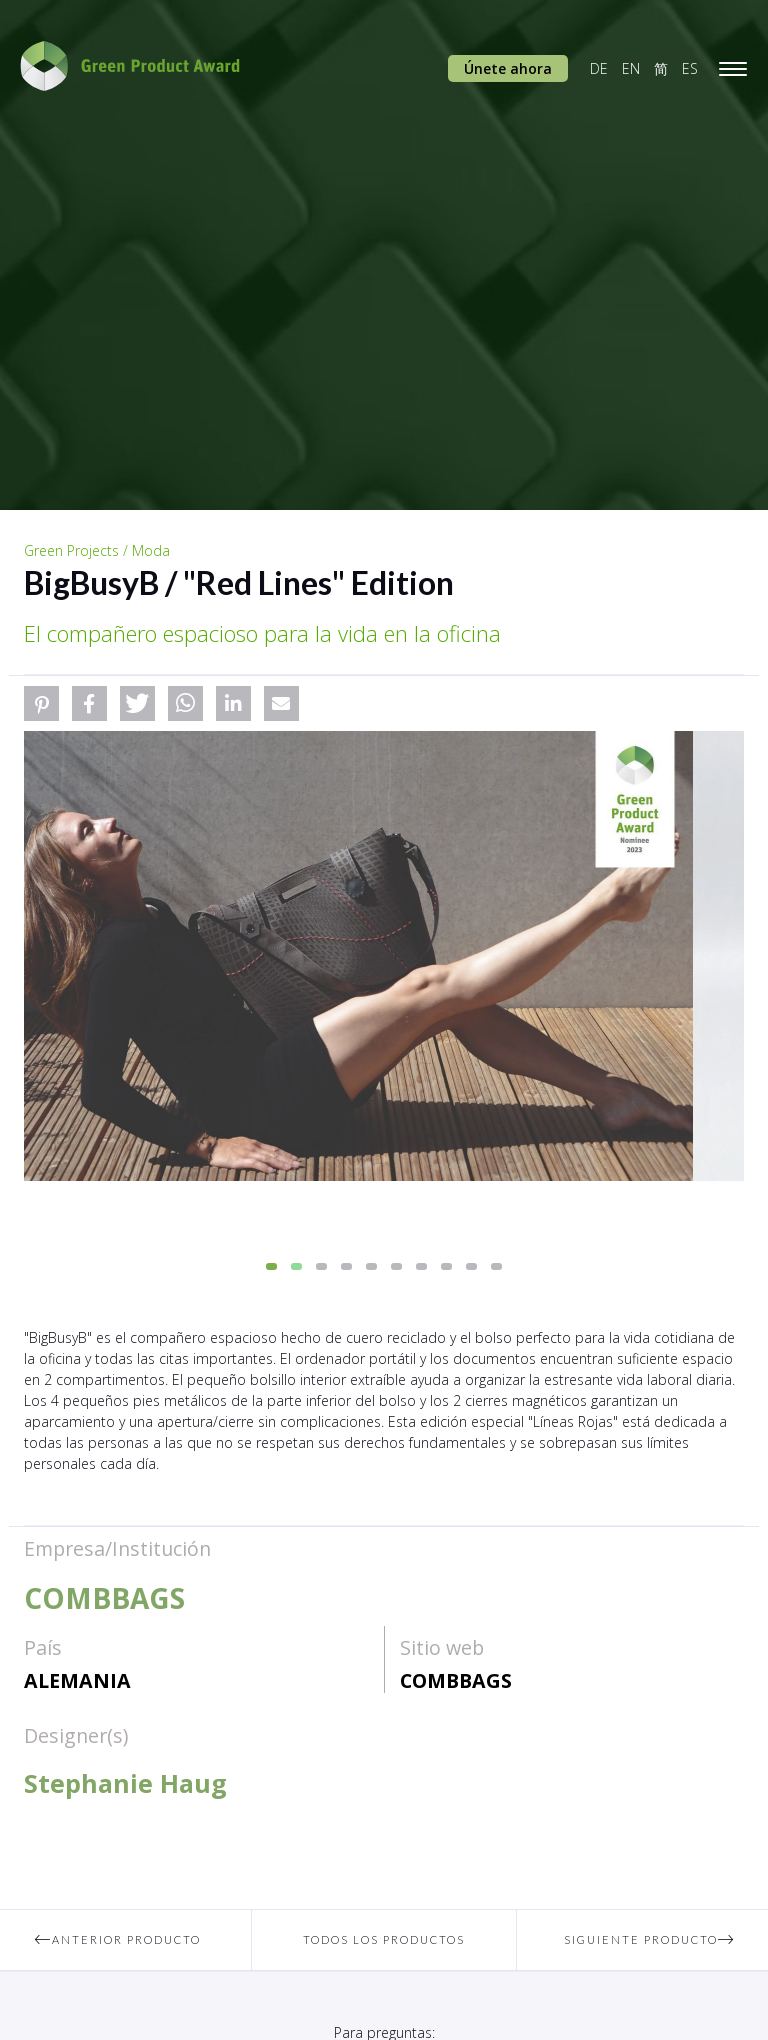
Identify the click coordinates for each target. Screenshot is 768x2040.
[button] (41, 703)
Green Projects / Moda (97, 550)
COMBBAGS (456, 1680)
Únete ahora (508, 68)
